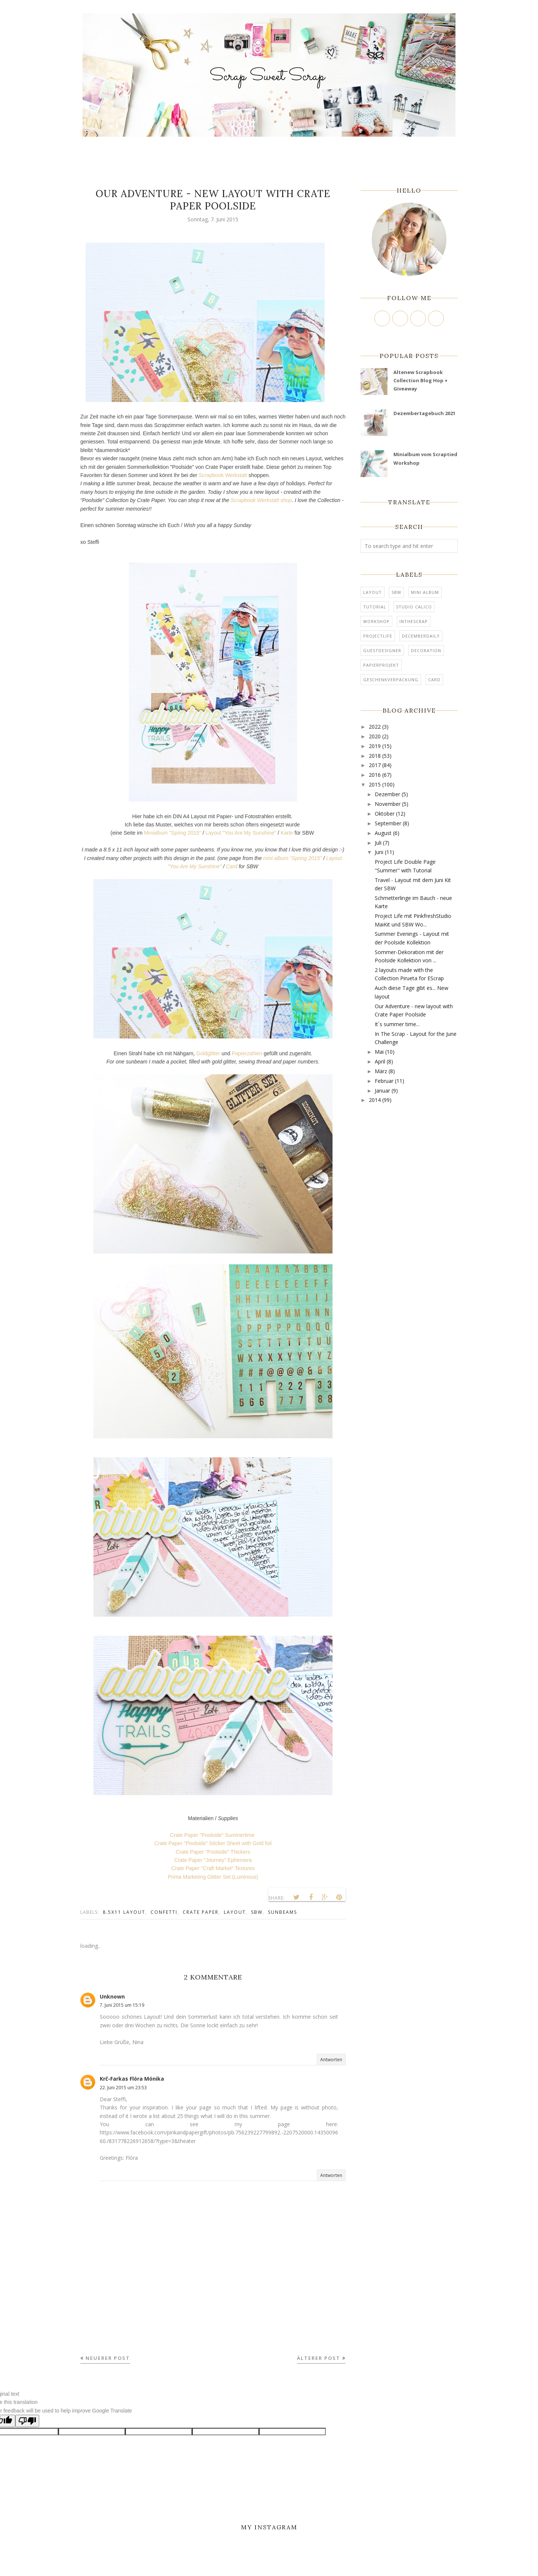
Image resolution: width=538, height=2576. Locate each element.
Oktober (385, 813)
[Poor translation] (27, 2421)
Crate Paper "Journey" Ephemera (213, 1860)
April (380, 1061)
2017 (375, 765)
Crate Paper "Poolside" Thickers (213, 1852)
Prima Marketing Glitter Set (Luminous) (213, 1877)
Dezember (387, 794)
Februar (384, 1080)
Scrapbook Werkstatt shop (261, 500)
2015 (375, 784)
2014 (375, 1099)
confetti (164, 1912)
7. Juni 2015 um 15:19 (122, 2005)
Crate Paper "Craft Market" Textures (213, 1868)
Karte (287, 833)
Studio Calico (414, 607)
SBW (257, 1912)
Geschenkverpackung (390, 679)
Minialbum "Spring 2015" (172, 833)
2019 (375, 746)
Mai (379, 1051)
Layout (235, 1912)
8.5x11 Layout (124, 1912)
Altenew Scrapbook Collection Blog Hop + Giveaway (420, 380)
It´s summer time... (397, 1024)
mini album (425, 592)
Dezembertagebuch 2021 (424, 413)
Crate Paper (201, 1912)
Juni (379, 852)
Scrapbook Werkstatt (223, 475)
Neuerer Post (108, 2358)
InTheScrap (413, 621)
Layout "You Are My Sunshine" (241, 833)
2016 (375, 774)
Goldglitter (208, 1053)
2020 (375, 736)
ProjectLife (377, 636)
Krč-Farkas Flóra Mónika (132, 2078)
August (383, 833)
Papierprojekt (381, 665)
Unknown (112, 1996)
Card (231, 866)
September (388, 823)
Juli (378, 842)
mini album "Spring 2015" (292, 858)
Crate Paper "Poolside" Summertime (213, 1835)
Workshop (376, 621)
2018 (375, 755)
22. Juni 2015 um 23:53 (123, 2087)
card (434, 679)
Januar (382, 1090)
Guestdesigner (382, 650)
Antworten (331, 2059)
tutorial (374, 607)
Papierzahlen (247, 1053)
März (381, 1071)
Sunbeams (282, 1912)
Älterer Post (318, 2358)
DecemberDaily (421, 636)
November (388, 803)
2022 (375, 726)
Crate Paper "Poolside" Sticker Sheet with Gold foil (213, 1843)
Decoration (426, 650)
